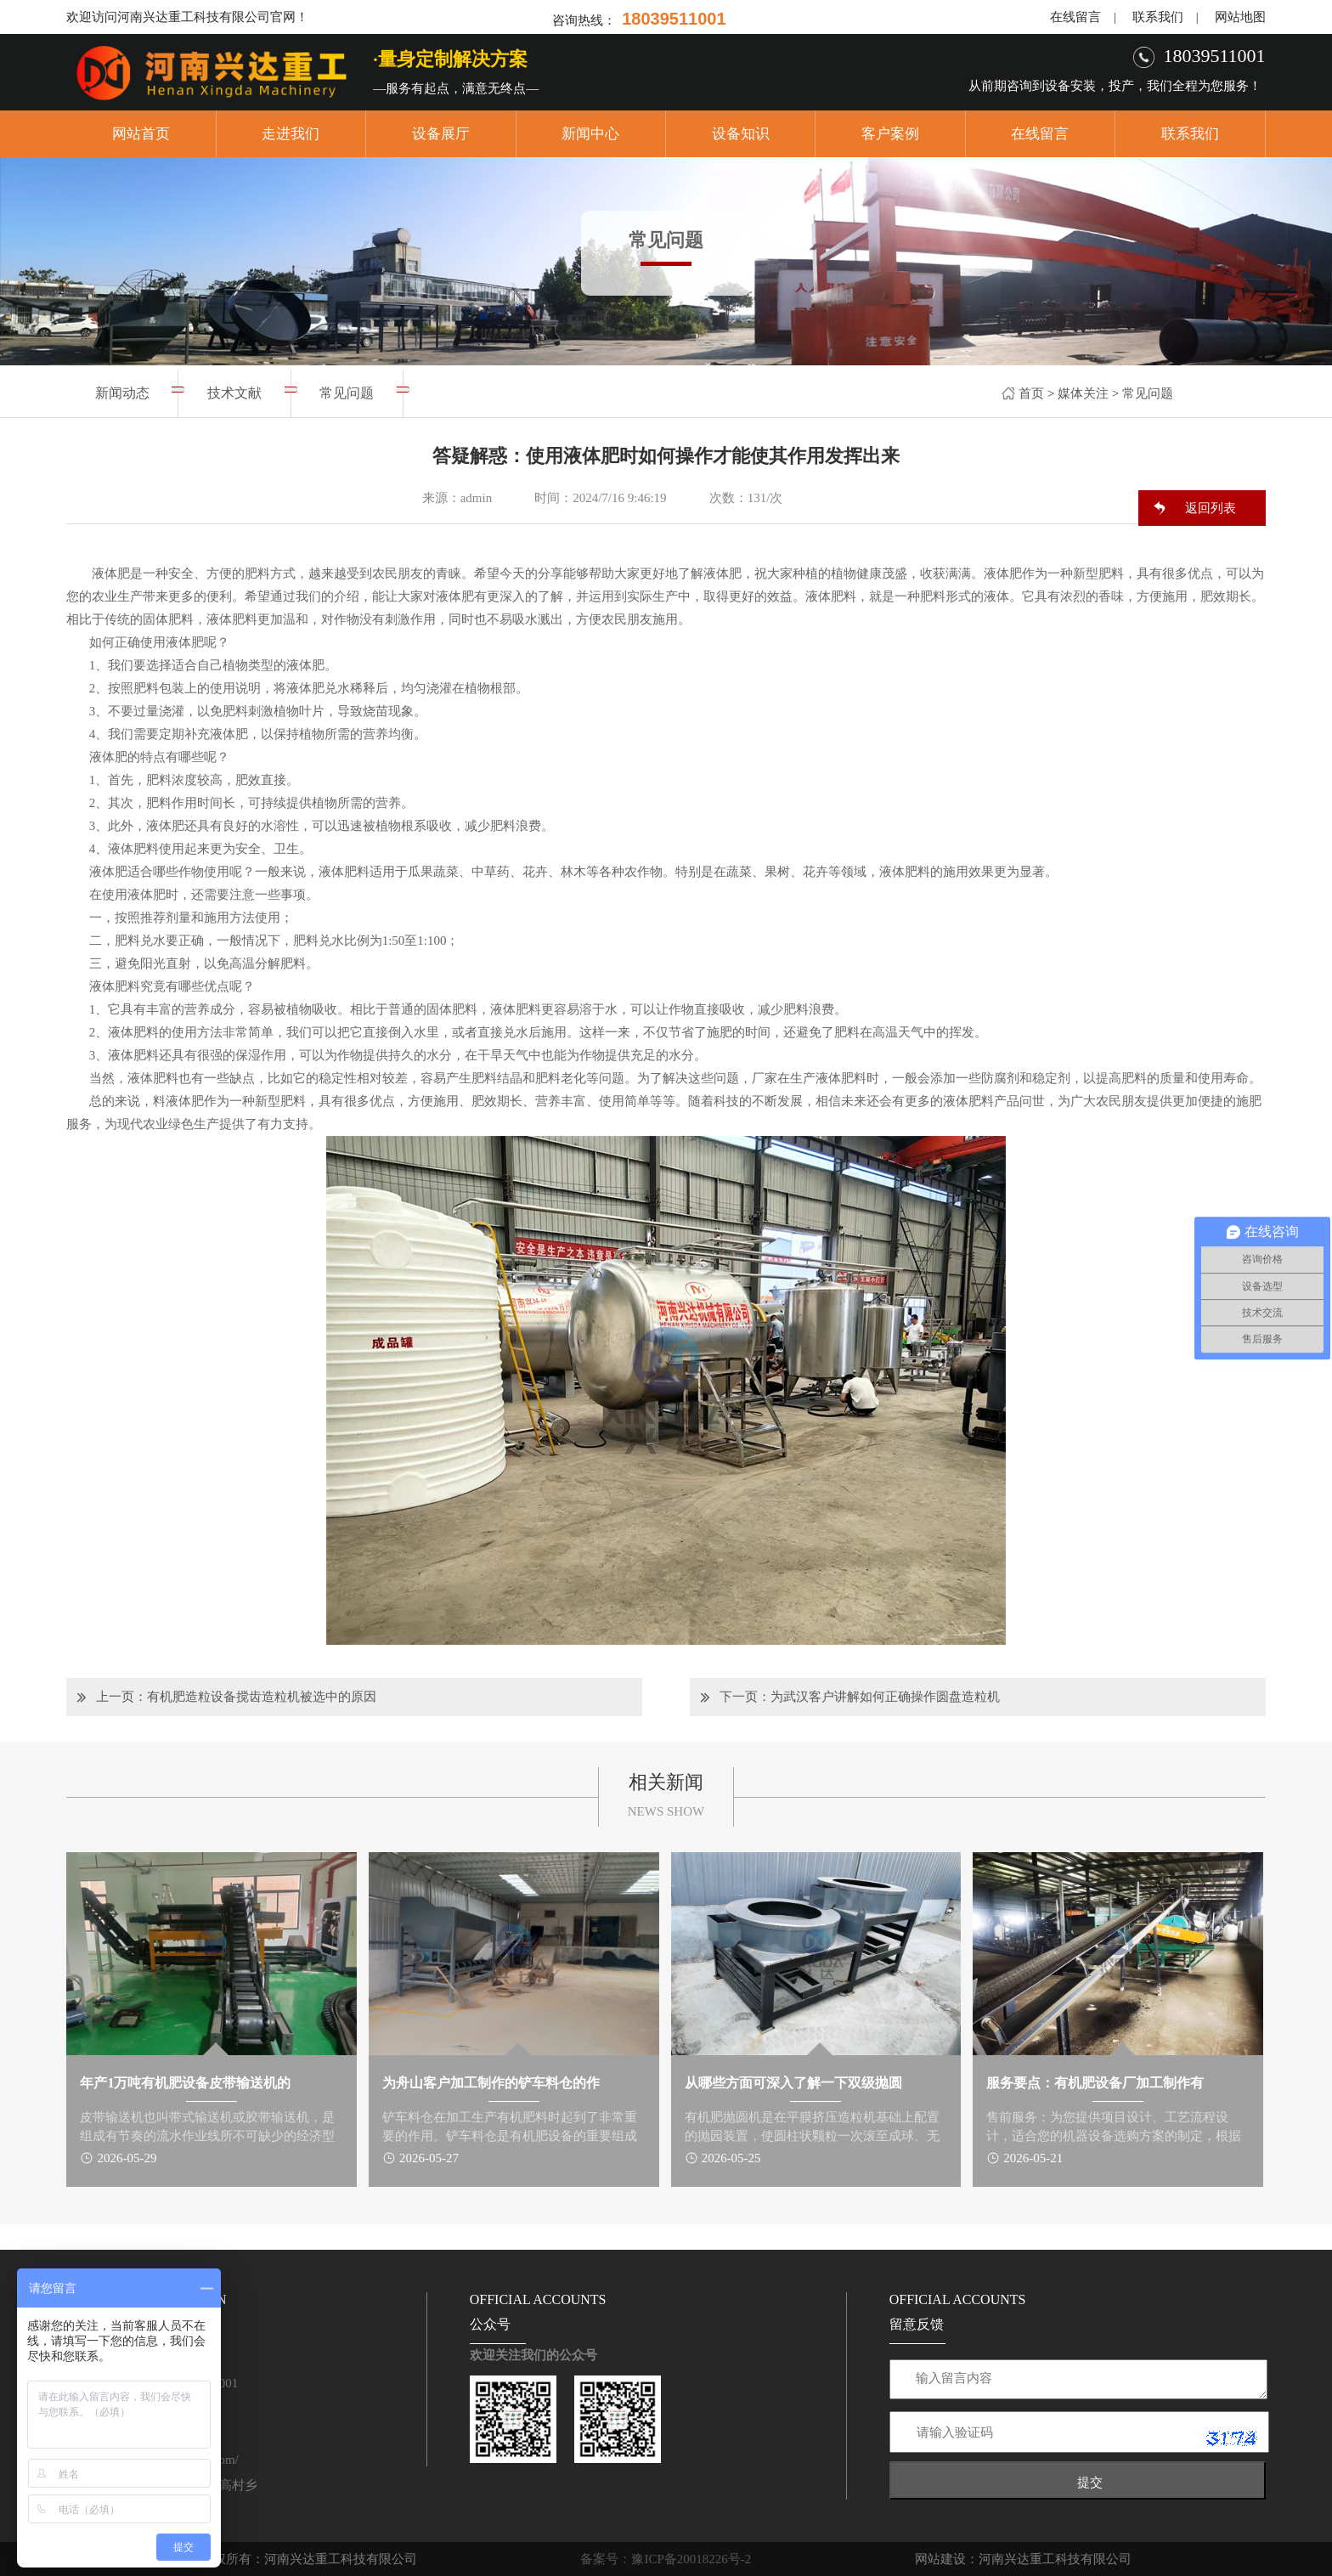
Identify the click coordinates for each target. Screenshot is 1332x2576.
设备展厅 (441, 134)
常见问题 (1147, 393)
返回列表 (1210, 508)
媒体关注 (1083, 393)
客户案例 (890, 134)
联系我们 (1157, 17)
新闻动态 (122, 393)
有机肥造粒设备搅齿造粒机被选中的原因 (261, 1696)
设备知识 (741, 134)
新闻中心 (590, 134)
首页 (1031, 393)
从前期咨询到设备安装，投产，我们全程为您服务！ (1114, 86)
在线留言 (1075, 17)
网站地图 (1240, 17)
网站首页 (141, 134)
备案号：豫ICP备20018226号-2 (665, 2559)
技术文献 (234, 393)
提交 (1090, 2482)
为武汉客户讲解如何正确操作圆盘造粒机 (885, 1696)
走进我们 (290, 134)
